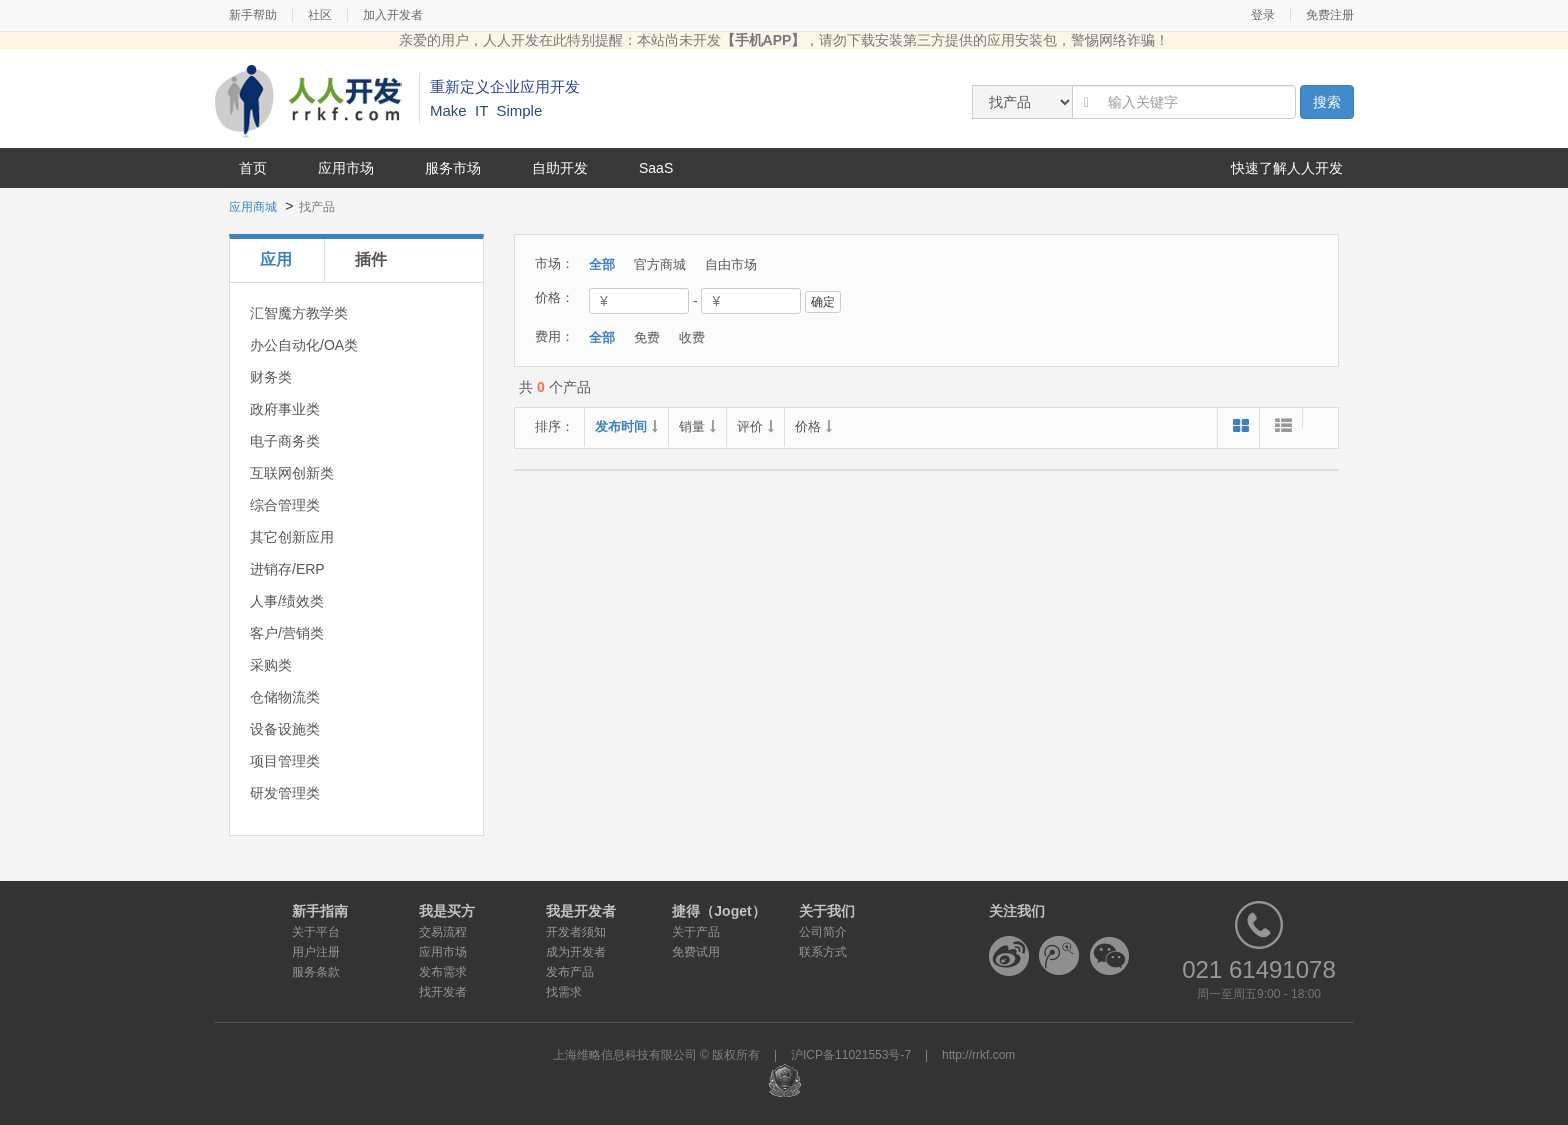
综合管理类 (285, 505)
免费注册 (1330, 15)
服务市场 (453, 168)
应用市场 (346, 168)
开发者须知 (576, 932)
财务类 (271, 377)
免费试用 (696, 952)
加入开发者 (393, 15)
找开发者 (443, 992)
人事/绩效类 (287, 601)
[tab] (276, 260)
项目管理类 (285, 761)
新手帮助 (253, 15)
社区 (320, 15)
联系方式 (823, 952)
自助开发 (560, 168)
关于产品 (696, 932)
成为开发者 (576, 952)
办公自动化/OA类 (304, 345)
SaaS (656, 168)
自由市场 (731, 264)
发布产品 (570, 972)
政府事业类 (285, 409)
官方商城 (660, 264)
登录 (1263, 15)
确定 (823, 302)
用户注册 (316, 952)
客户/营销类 (287, 633)
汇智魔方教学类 (299, 313)
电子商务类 (285, 441)
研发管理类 (285, 793)
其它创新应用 (292, 537)
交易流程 (443, 932)
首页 (253, 168)
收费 (692, 337)
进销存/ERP (287, 569)
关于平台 (316, 932)
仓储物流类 (285, 697)
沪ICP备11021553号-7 (851, 1055)
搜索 (1327, 102)
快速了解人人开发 (1287, 168)
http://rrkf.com (978, 1055)
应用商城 (253, 207)
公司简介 (823, 932)
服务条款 (316, 972)
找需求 (564, 992)
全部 (602, 264)
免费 (647, 337)
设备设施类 (285, 729)
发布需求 (443, 972)
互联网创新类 (292, 473)
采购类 (271, 665)
